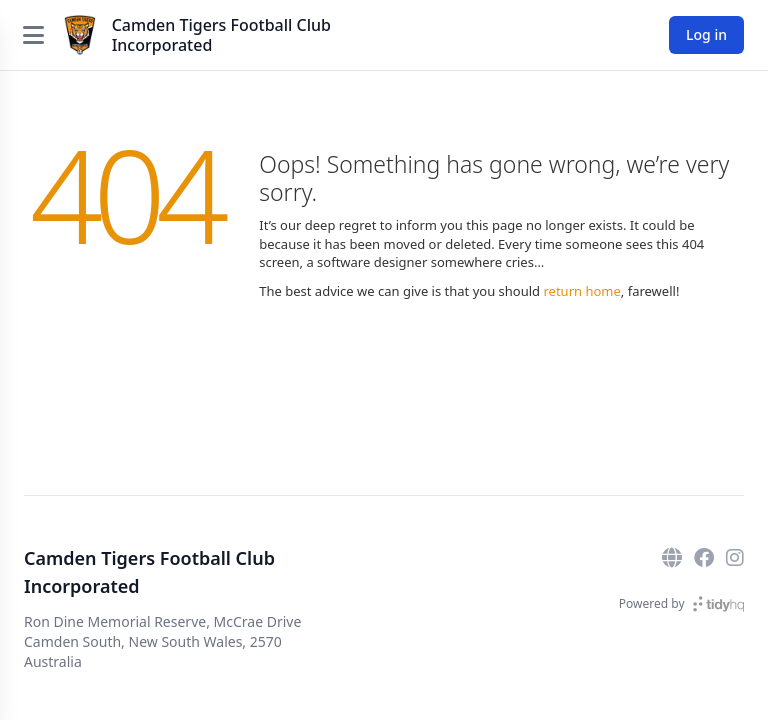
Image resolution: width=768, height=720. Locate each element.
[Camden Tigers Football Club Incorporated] (80, 35)
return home (581, 291)
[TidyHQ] (718, 604)
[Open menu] (33, 35)
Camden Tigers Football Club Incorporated (221, 35)
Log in (706, 34)
